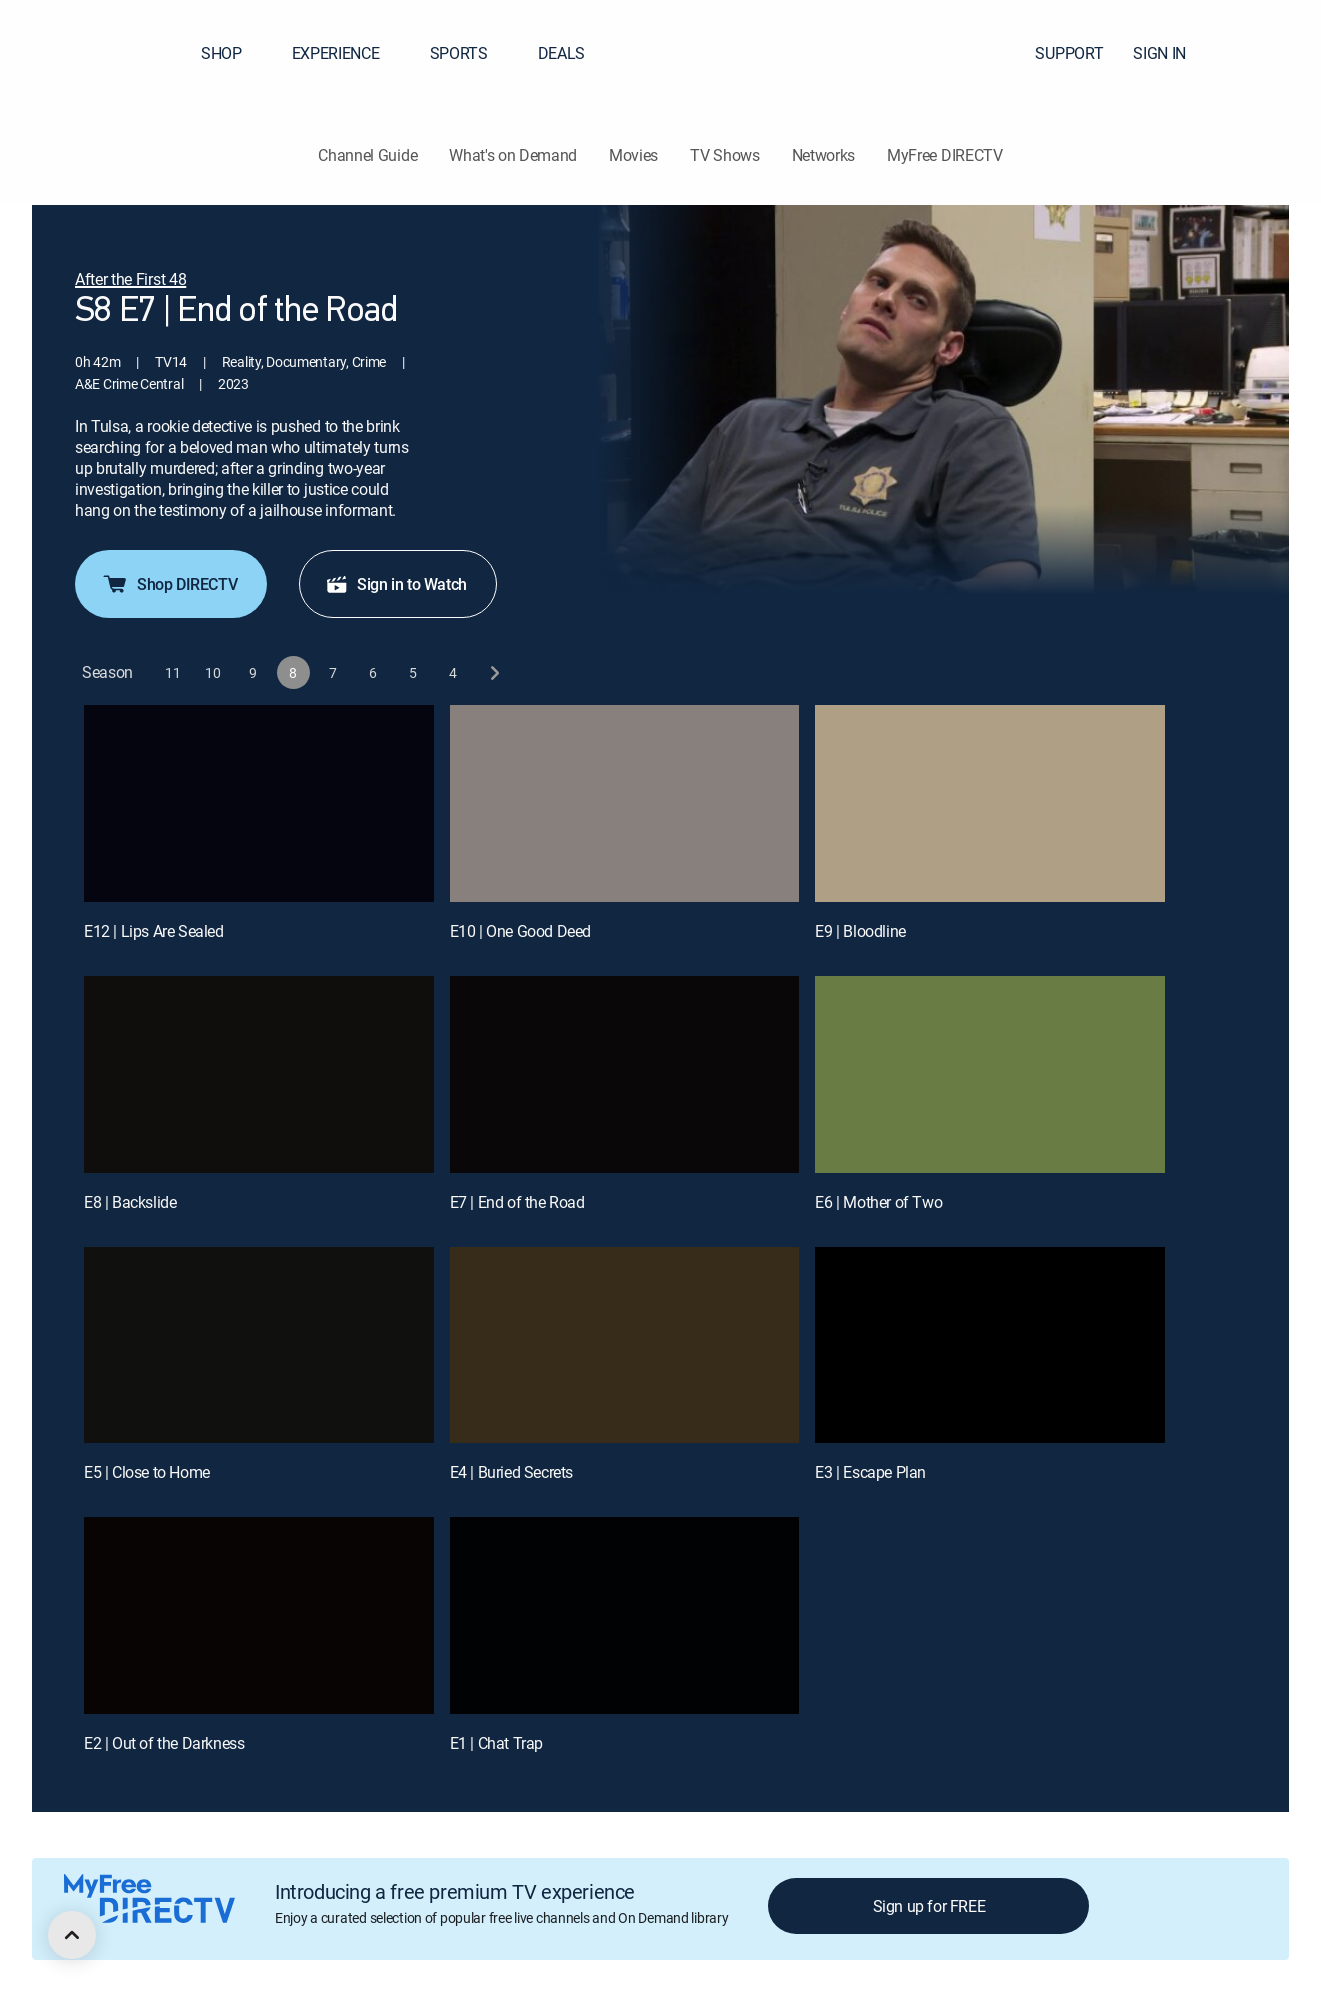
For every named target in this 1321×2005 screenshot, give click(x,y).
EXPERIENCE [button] (348, 53)
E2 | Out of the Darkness (164, 1743)
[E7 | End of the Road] (625, 1074)
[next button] (493, 672)
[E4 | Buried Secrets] (625, 1345)
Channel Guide (367, 155)
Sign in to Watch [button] (396, 584)
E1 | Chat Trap (496, 1743)
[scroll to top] (72, 1935)
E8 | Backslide (130, 1202)
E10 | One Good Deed (520, 931)
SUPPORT (1069, 53)
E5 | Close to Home (147, 1472)
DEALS (561, 53)
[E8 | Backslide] (259, 1074)
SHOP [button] (233, 53)
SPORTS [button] (471, 53)
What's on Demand (513, 155)
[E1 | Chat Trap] (625, 1615)
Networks (823, 155)
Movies (633, 155)
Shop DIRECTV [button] (169, 584)
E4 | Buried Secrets (511, 1472)
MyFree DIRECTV (945, 155)
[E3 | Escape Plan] (990, 1345)
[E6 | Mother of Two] (990, 1074)
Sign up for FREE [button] (929, 1906)
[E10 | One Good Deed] (625, 803)
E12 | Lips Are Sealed (154, 931)
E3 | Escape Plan (870, 1472)
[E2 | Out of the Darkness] (259, 1615)
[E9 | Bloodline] (990, 803)
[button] (1270, 53)
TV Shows (724, 155)
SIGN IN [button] (1171, 53)
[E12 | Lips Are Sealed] (259, 803)
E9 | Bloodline (860, 931)
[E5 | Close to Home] (259, 1345)
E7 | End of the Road (517, 1202)
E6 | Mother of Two (878, 1202)
